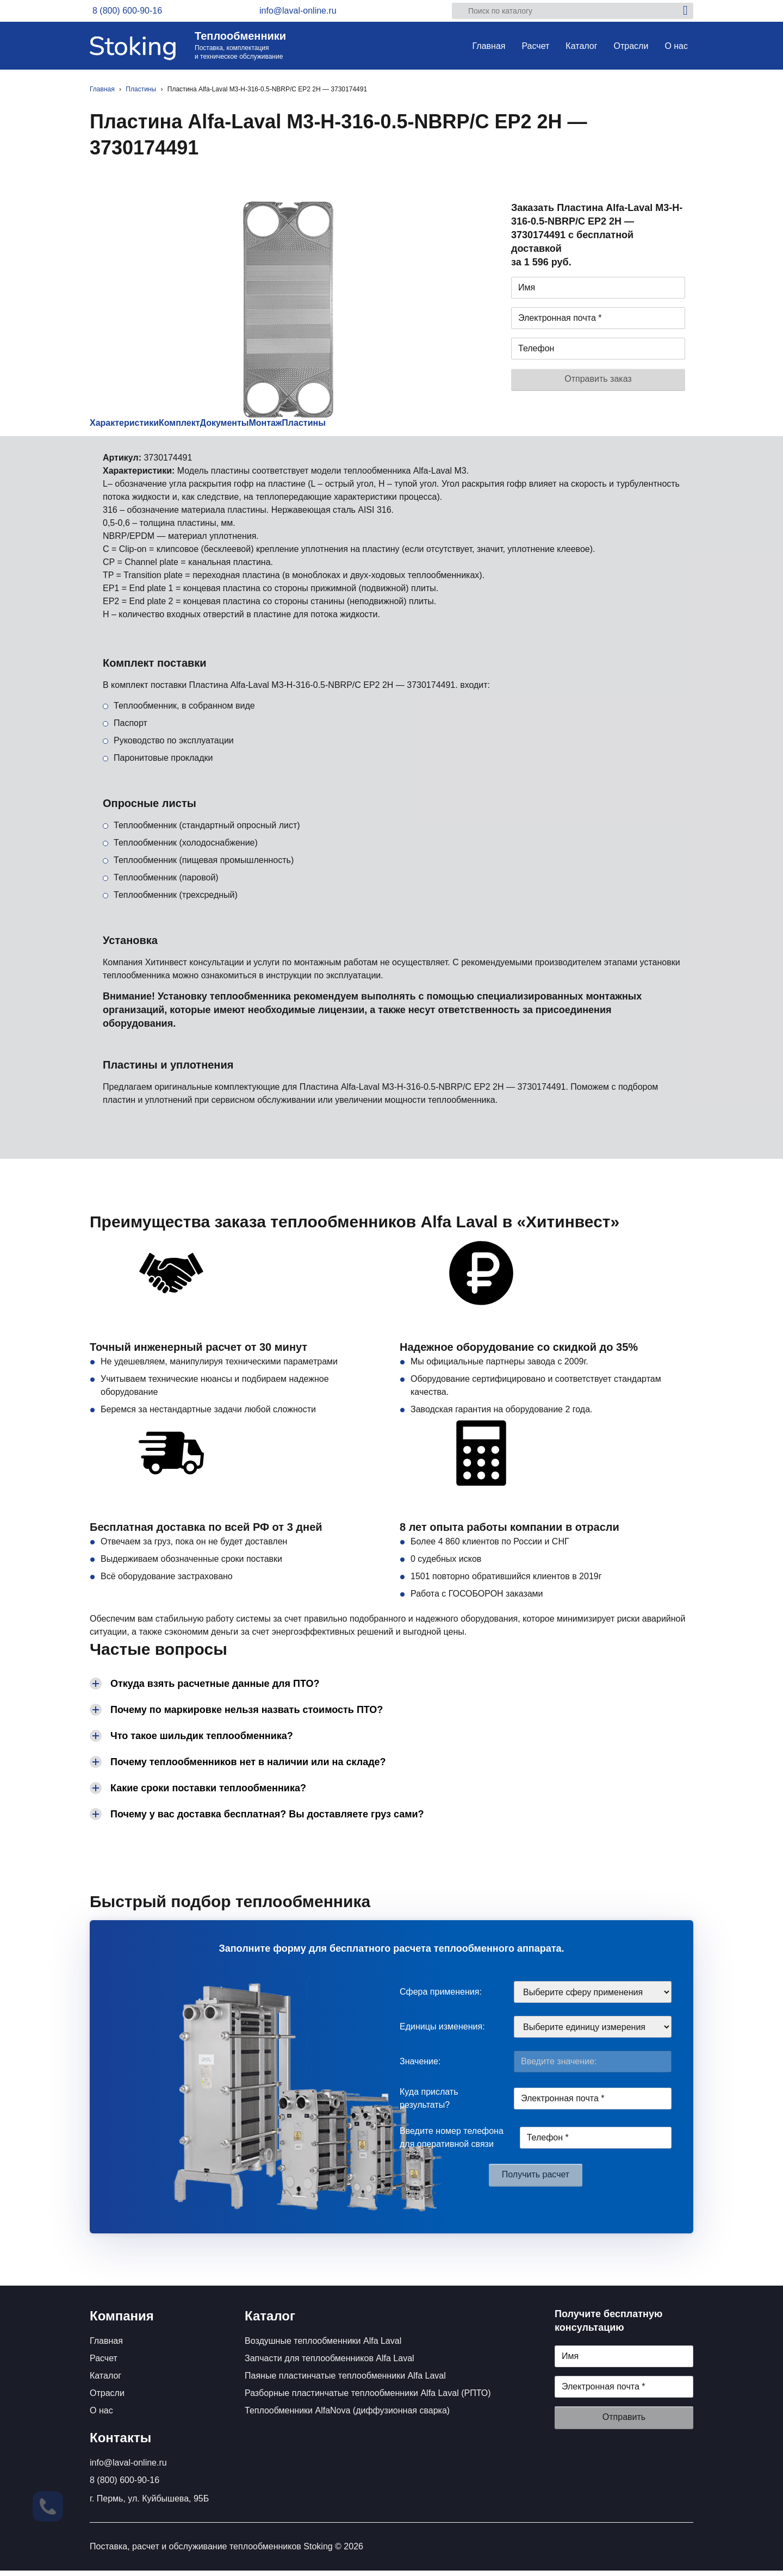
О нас (676, 46)
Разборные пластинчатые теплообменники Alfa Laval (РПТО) (367, 2398)
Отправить (623, 2422)
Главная (489, 46)
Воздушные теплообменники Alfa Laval (323, 2346)
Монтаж (345, 426)
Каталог (581, 46)
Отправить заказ (597, 378)
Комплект (213, 426)
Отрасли (631, 46)
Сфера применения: (441, 1997)
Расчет (535, 46)
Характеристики (135, 426)
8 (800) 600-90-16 (124, 2485)
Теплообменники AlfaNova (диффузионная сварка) (347, 2415)
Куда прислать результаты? (429, 2104)
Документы (280, 426)
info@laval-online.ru (128, 2468)
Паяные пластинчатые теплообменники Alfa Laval (345, 2381)
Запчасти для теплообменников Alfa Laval (329, 2363)
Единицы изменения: (442, 2032)
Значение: (420, 2066)
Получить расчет (535, 2179)
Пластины (407, 426)
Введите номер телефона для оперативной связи (452, 2143)
